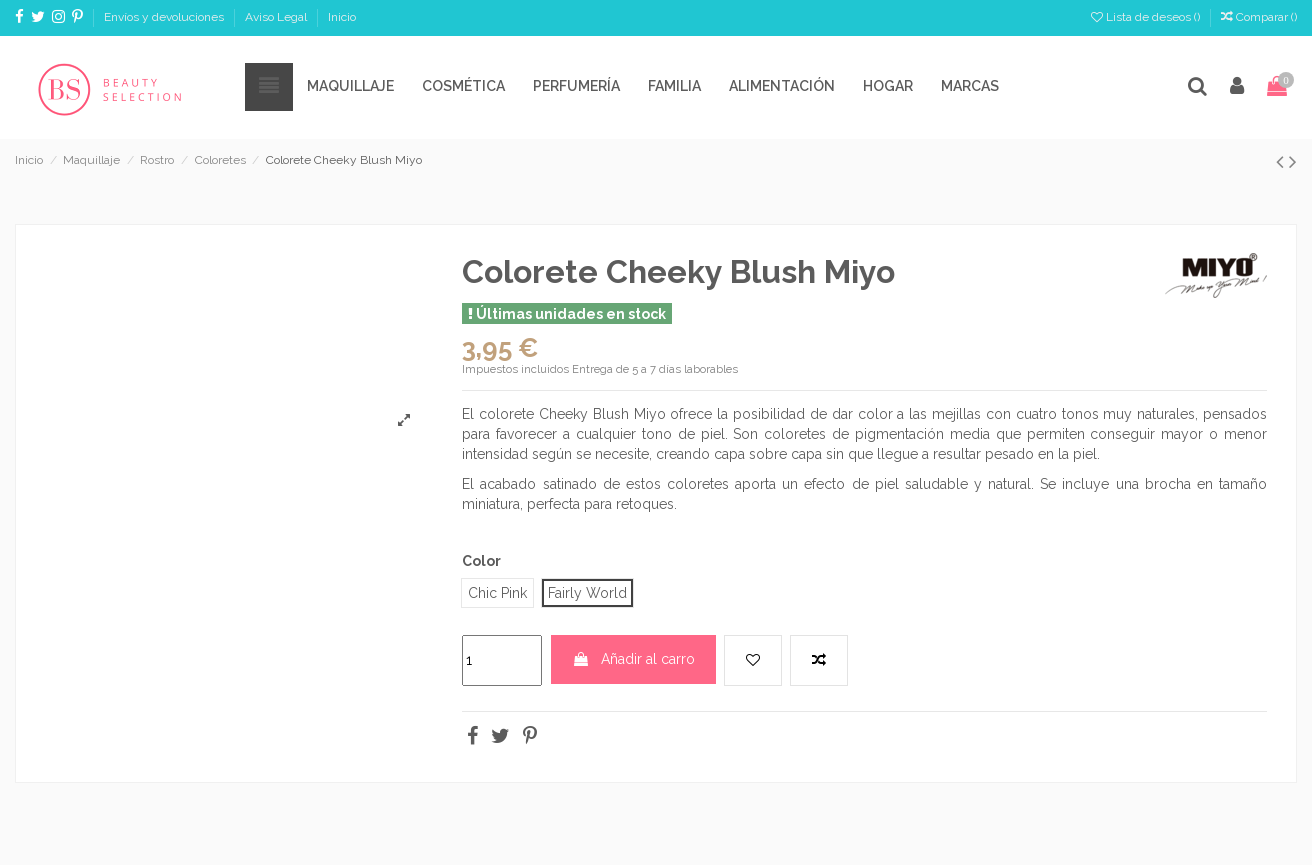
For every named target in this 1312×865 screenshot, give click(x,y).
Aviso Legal (277, 17)
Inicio (342, 17)
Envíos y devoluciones (165, 17)
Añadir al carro (633, 659)
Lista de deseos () (1147, 17)
